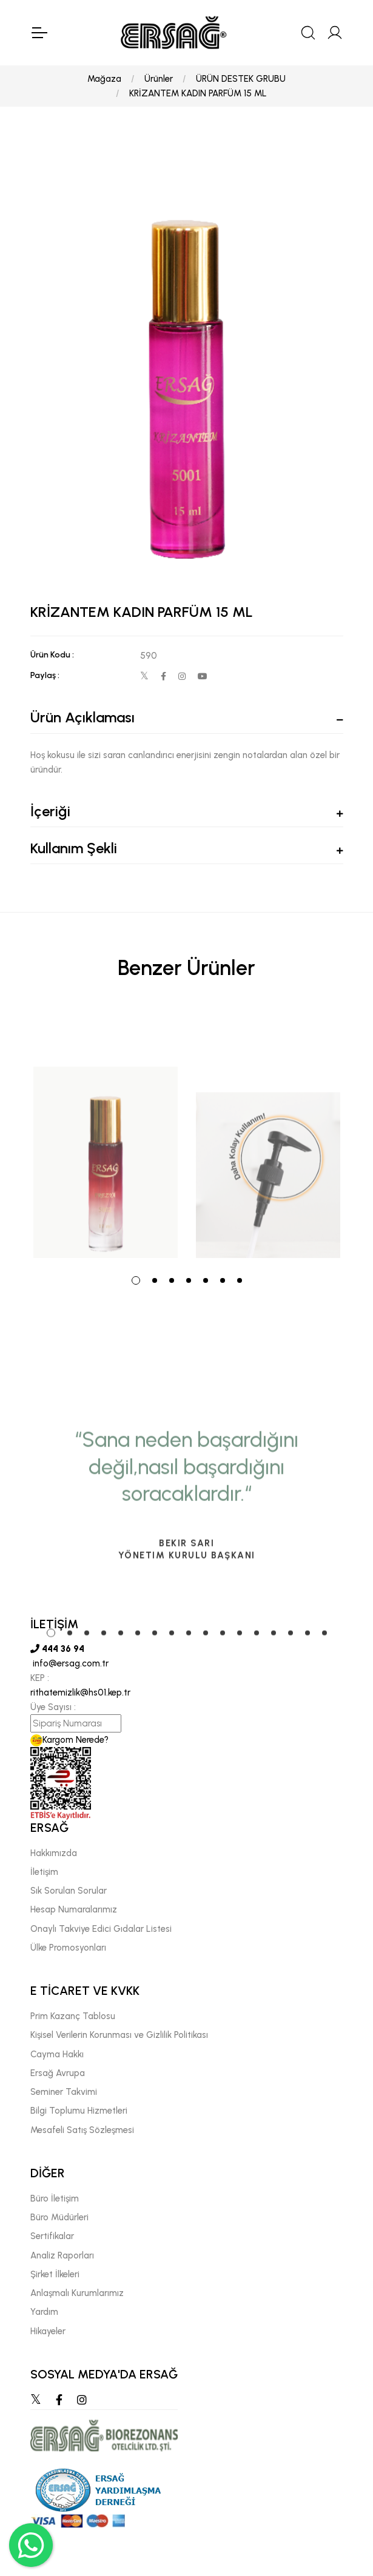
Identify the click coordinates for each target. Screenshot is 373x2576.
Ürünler (158, 78)
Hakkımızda (53, 1853)
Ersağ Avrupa (57, 2073)
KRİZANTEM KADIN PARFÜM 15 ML (198, 93)
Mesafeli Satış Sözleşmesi (82, 2130)
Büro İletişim (54, 2198)
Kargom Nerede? (69, 1739)
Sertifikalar (52, 2236)
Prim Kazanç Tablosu (72, 2016)
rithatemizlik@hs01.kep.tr (80, 1692)
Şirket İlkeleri (54, 2274)
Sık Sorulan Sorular (68, 1890)
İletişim (44, 1871)
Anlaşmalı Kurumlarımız (77, 2293)
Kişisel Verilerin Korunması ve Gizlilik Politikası (119, 2034)
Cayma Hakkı (57, 2054)
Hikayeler (48, 2331)
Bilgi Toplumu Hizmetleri (78, 2110)
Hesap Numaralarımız (73, 1909)
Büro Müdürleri (59, 2217)
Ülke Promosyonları (68, 1947)
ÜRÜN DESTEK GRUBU (241, 78)
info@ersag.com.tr (69, 1663)
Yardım (44, 2311)
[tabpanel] (105, 1135)
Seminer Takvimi (63, 2091)
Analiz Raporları (62, 2255)
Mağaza (104, 78)
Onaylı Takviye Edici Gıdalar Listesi (101, 1928)
